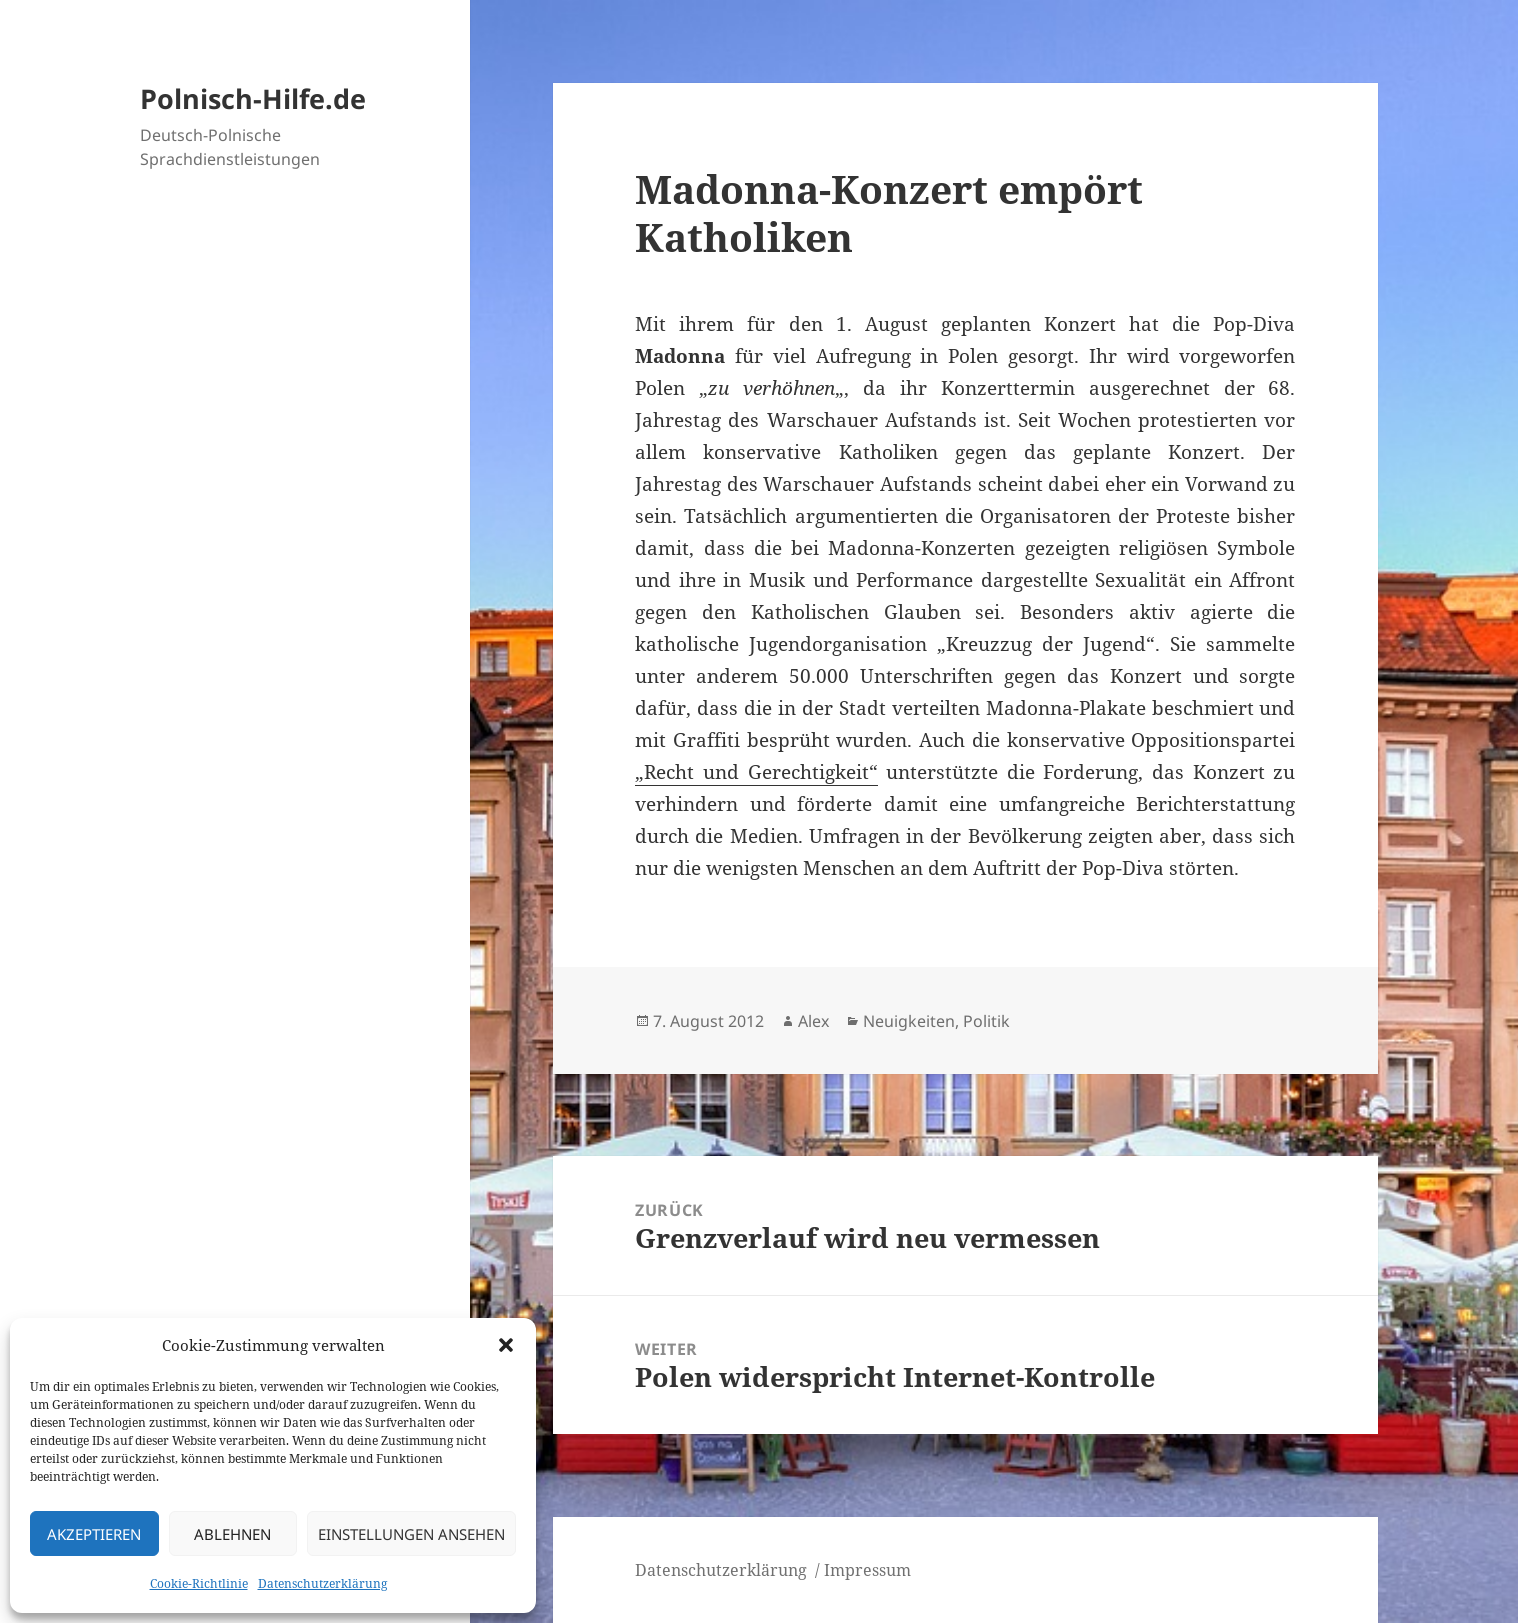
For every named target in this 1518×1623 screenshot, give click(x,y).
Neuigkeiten (909, 1021)
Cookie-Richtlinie (199, 1583)
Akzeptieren (94, 1534)
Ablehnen (232, 1534)
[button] (506, 1345)
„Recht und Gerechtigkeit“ (756, 772)
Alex (813, 1021)
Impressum (867, 1570)
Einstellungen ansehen (411, 1534)
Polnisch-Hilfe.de (253, 98)
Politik (986, 1021)
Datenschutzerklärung (322, 1583)
